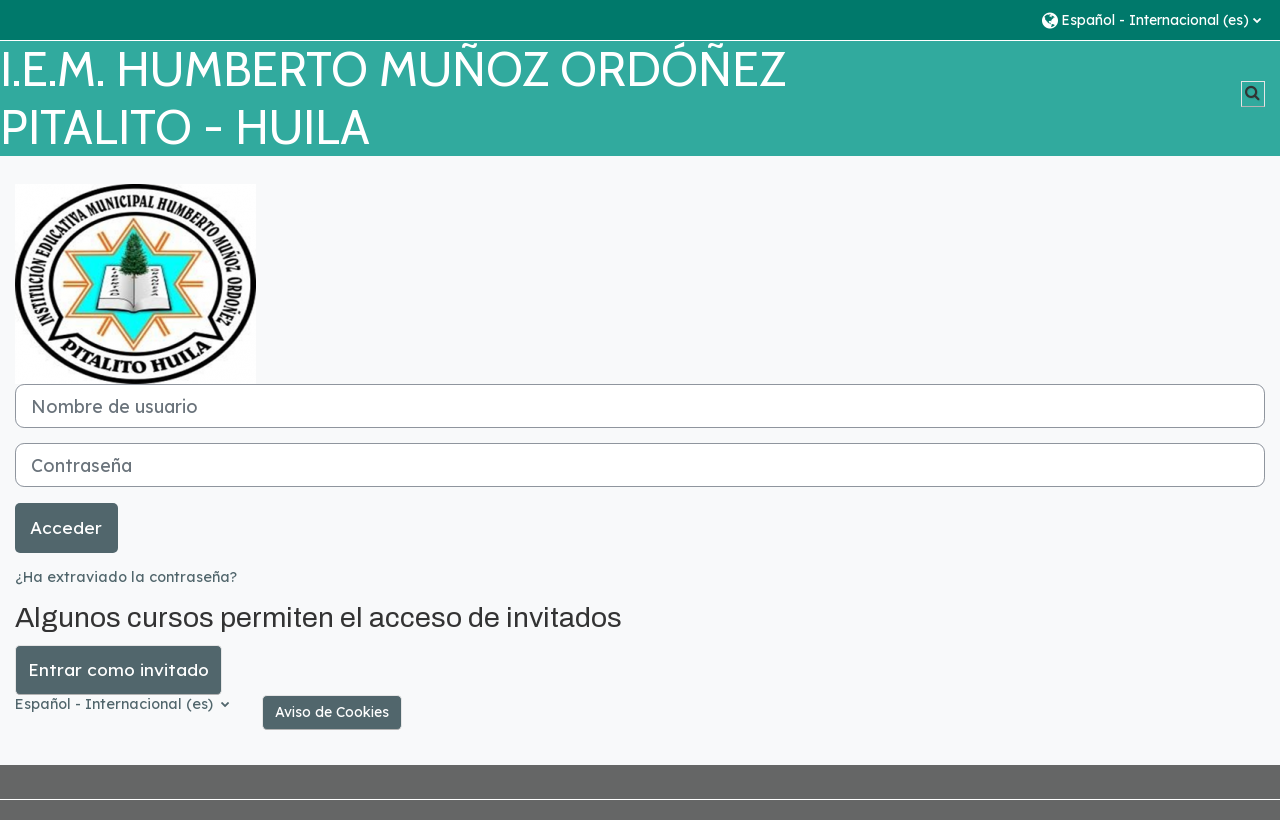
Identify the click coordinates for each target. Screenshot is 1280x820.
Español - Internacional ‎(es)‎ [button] (116, 704)
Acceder (66, 527)
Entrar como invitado (118, 669)
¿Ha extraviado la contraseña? (126, 577)
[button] (1150, 19)
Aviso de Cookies (332, 712)
